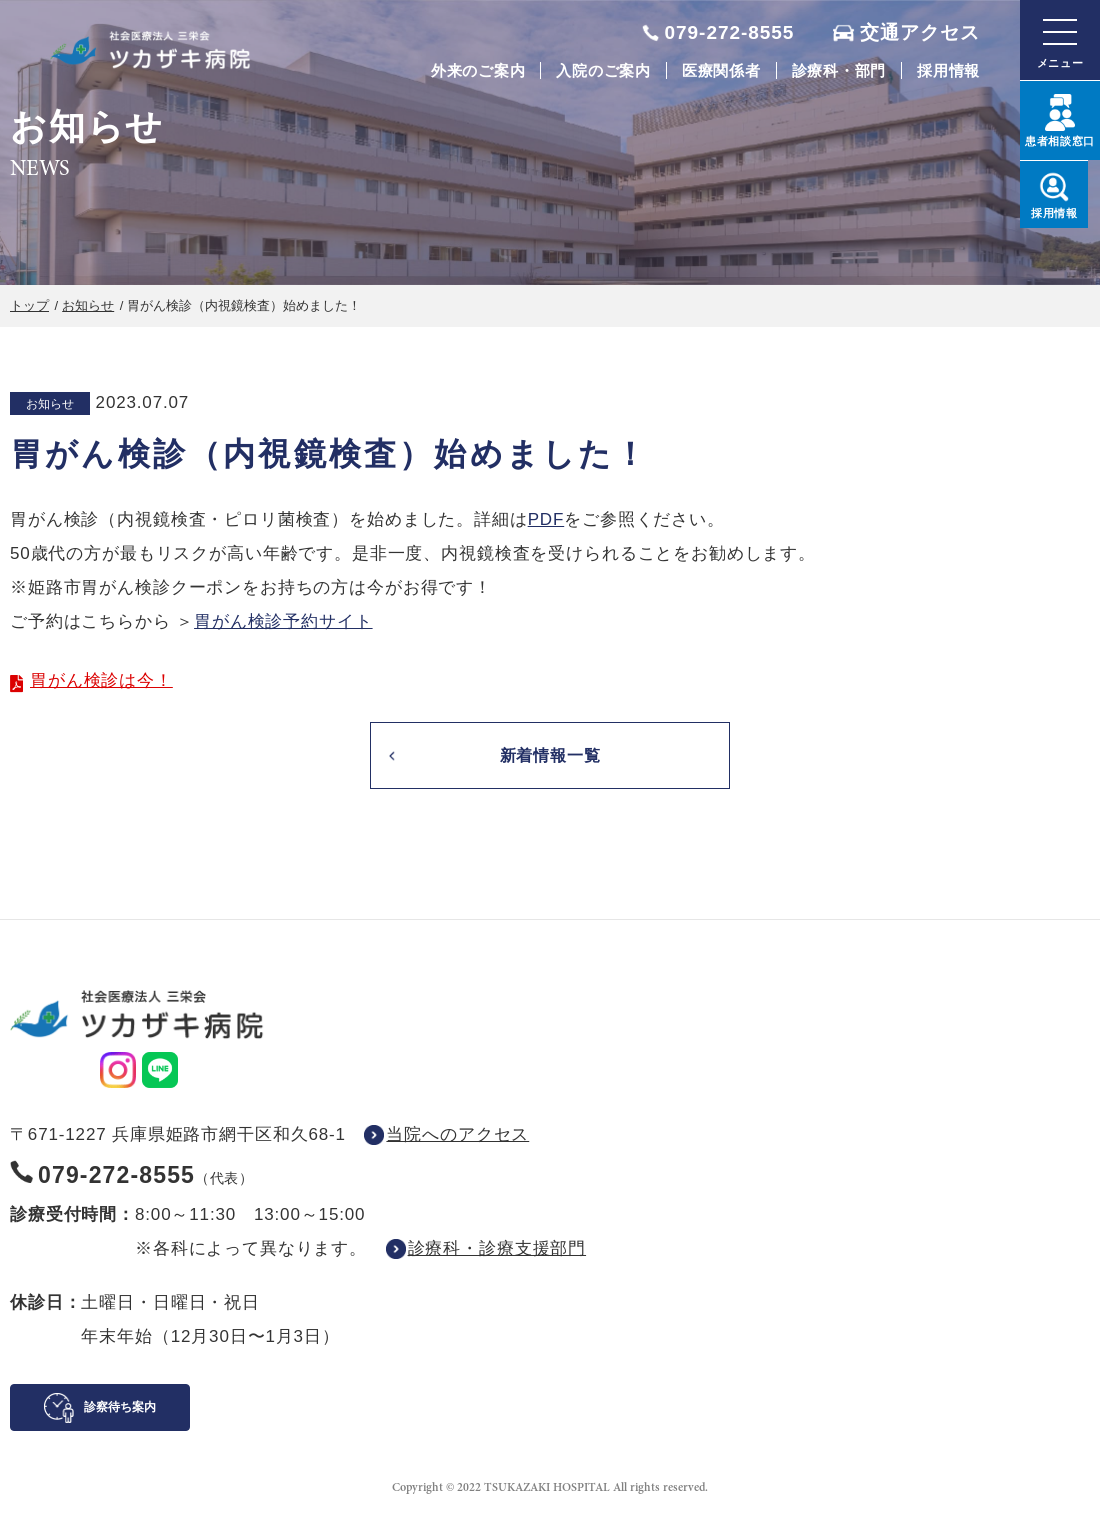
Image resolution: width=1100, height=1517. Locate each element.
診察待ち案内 (120, 1409)
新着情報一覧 (549, 756)
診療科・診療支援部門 (497, 1250)
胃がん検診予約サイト (283, 621)
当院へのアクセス (457, 1136)
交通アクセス (920, 32)
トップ (29, 305)
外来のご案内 (478, 70)
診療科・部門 (839, 70)
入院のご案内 (603, 70)
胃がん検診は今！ (101, 680)
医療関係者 (721, 70)
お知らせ (88, 305)
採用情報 (948, 70)
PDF (546, 519)
